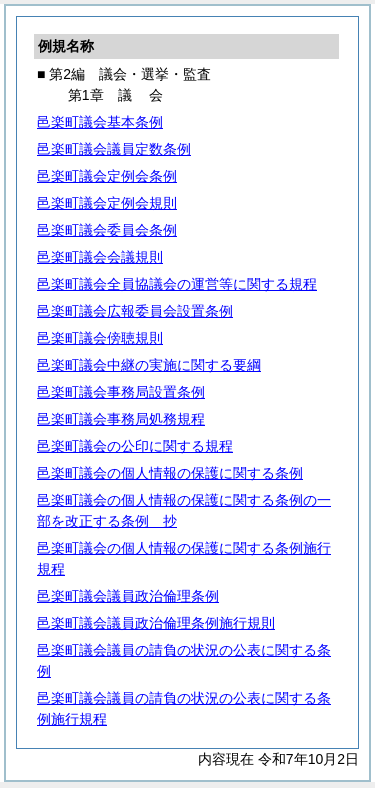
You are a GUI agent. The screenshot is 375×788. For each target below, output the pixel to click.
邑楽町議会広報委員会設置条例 (135, 311)
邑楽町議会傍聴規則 (100, 338)
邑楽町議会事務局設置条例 (121, 392)
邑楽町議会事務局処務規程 (121, 419)
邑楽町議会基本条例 (100, 122)
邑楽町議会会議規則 (100, 257)
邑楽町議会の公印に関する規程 (135, 446)
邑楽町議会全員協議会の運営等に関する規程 (177, 284)
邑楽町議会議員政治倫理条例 (128, 596)
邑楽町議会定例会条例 (107, 176)
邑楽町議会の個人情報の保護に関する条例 (170, 473)
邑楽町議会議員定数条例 (114, 149)
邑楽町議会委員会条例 (107, 230)
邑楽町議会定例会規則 (107, 203)
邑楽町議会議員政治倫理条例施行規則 (156, 623)
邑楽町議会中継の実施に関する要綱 (149, 365)
